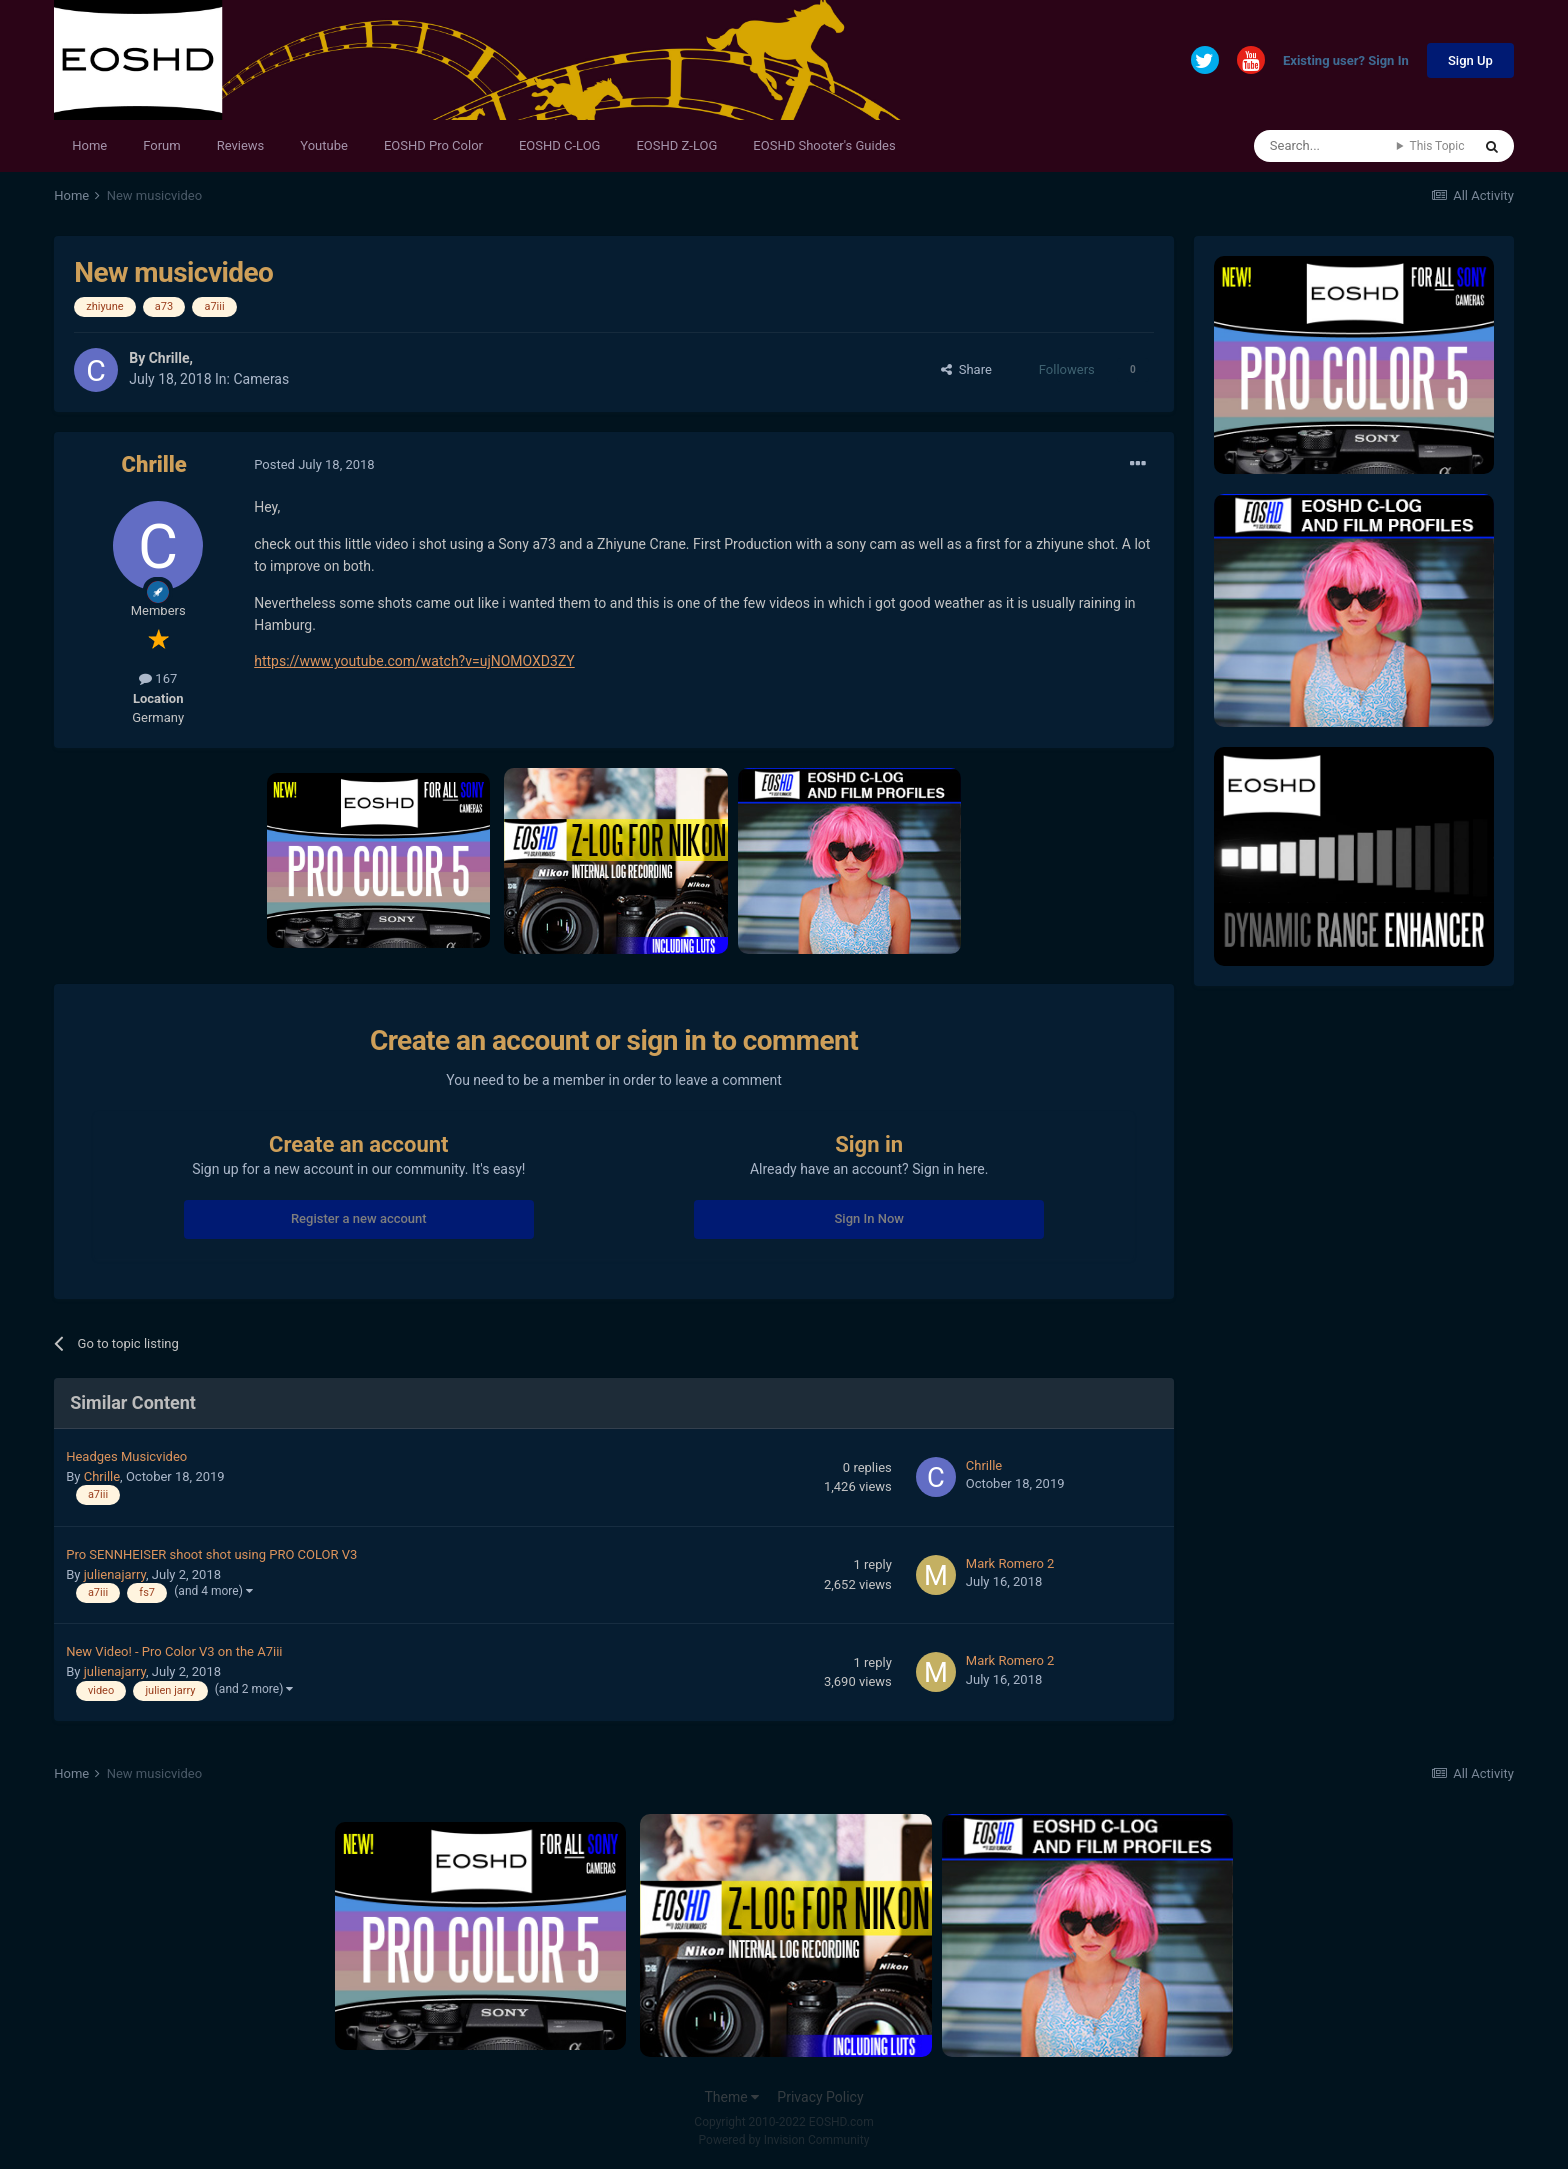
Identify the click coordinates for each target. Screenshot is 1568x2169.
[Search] (1325, 146)
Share (966, 369)
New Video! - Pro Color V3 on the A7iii (174, 1651)
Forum (161, 145)
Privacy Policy (820, 2097)
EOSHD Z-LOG (676, 145)
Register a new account (359, 1218)
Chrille (169, 358)
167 (158, 678)
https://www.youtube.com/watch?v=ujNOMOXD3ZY (414, 661)
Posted (314, 464)
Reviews (241, 145)
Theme (731, 2097)
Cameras (261, 379)
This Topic (1436, 146)
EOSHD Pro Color (433, 145)
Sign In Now (868, 1218)
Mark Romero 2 (1010, 1563)
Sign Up (1470, 60)
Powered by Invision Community (784, 2140)
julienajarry (115, 1574)
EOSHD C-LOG (560, 145)
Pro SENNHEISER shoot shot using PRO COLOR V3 (211, 1554)
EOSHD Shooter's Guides (824, 145)
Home (89, 145)
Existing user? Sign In (1346, 61)
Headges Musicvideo (126, 1456)
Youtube (324, 145)
